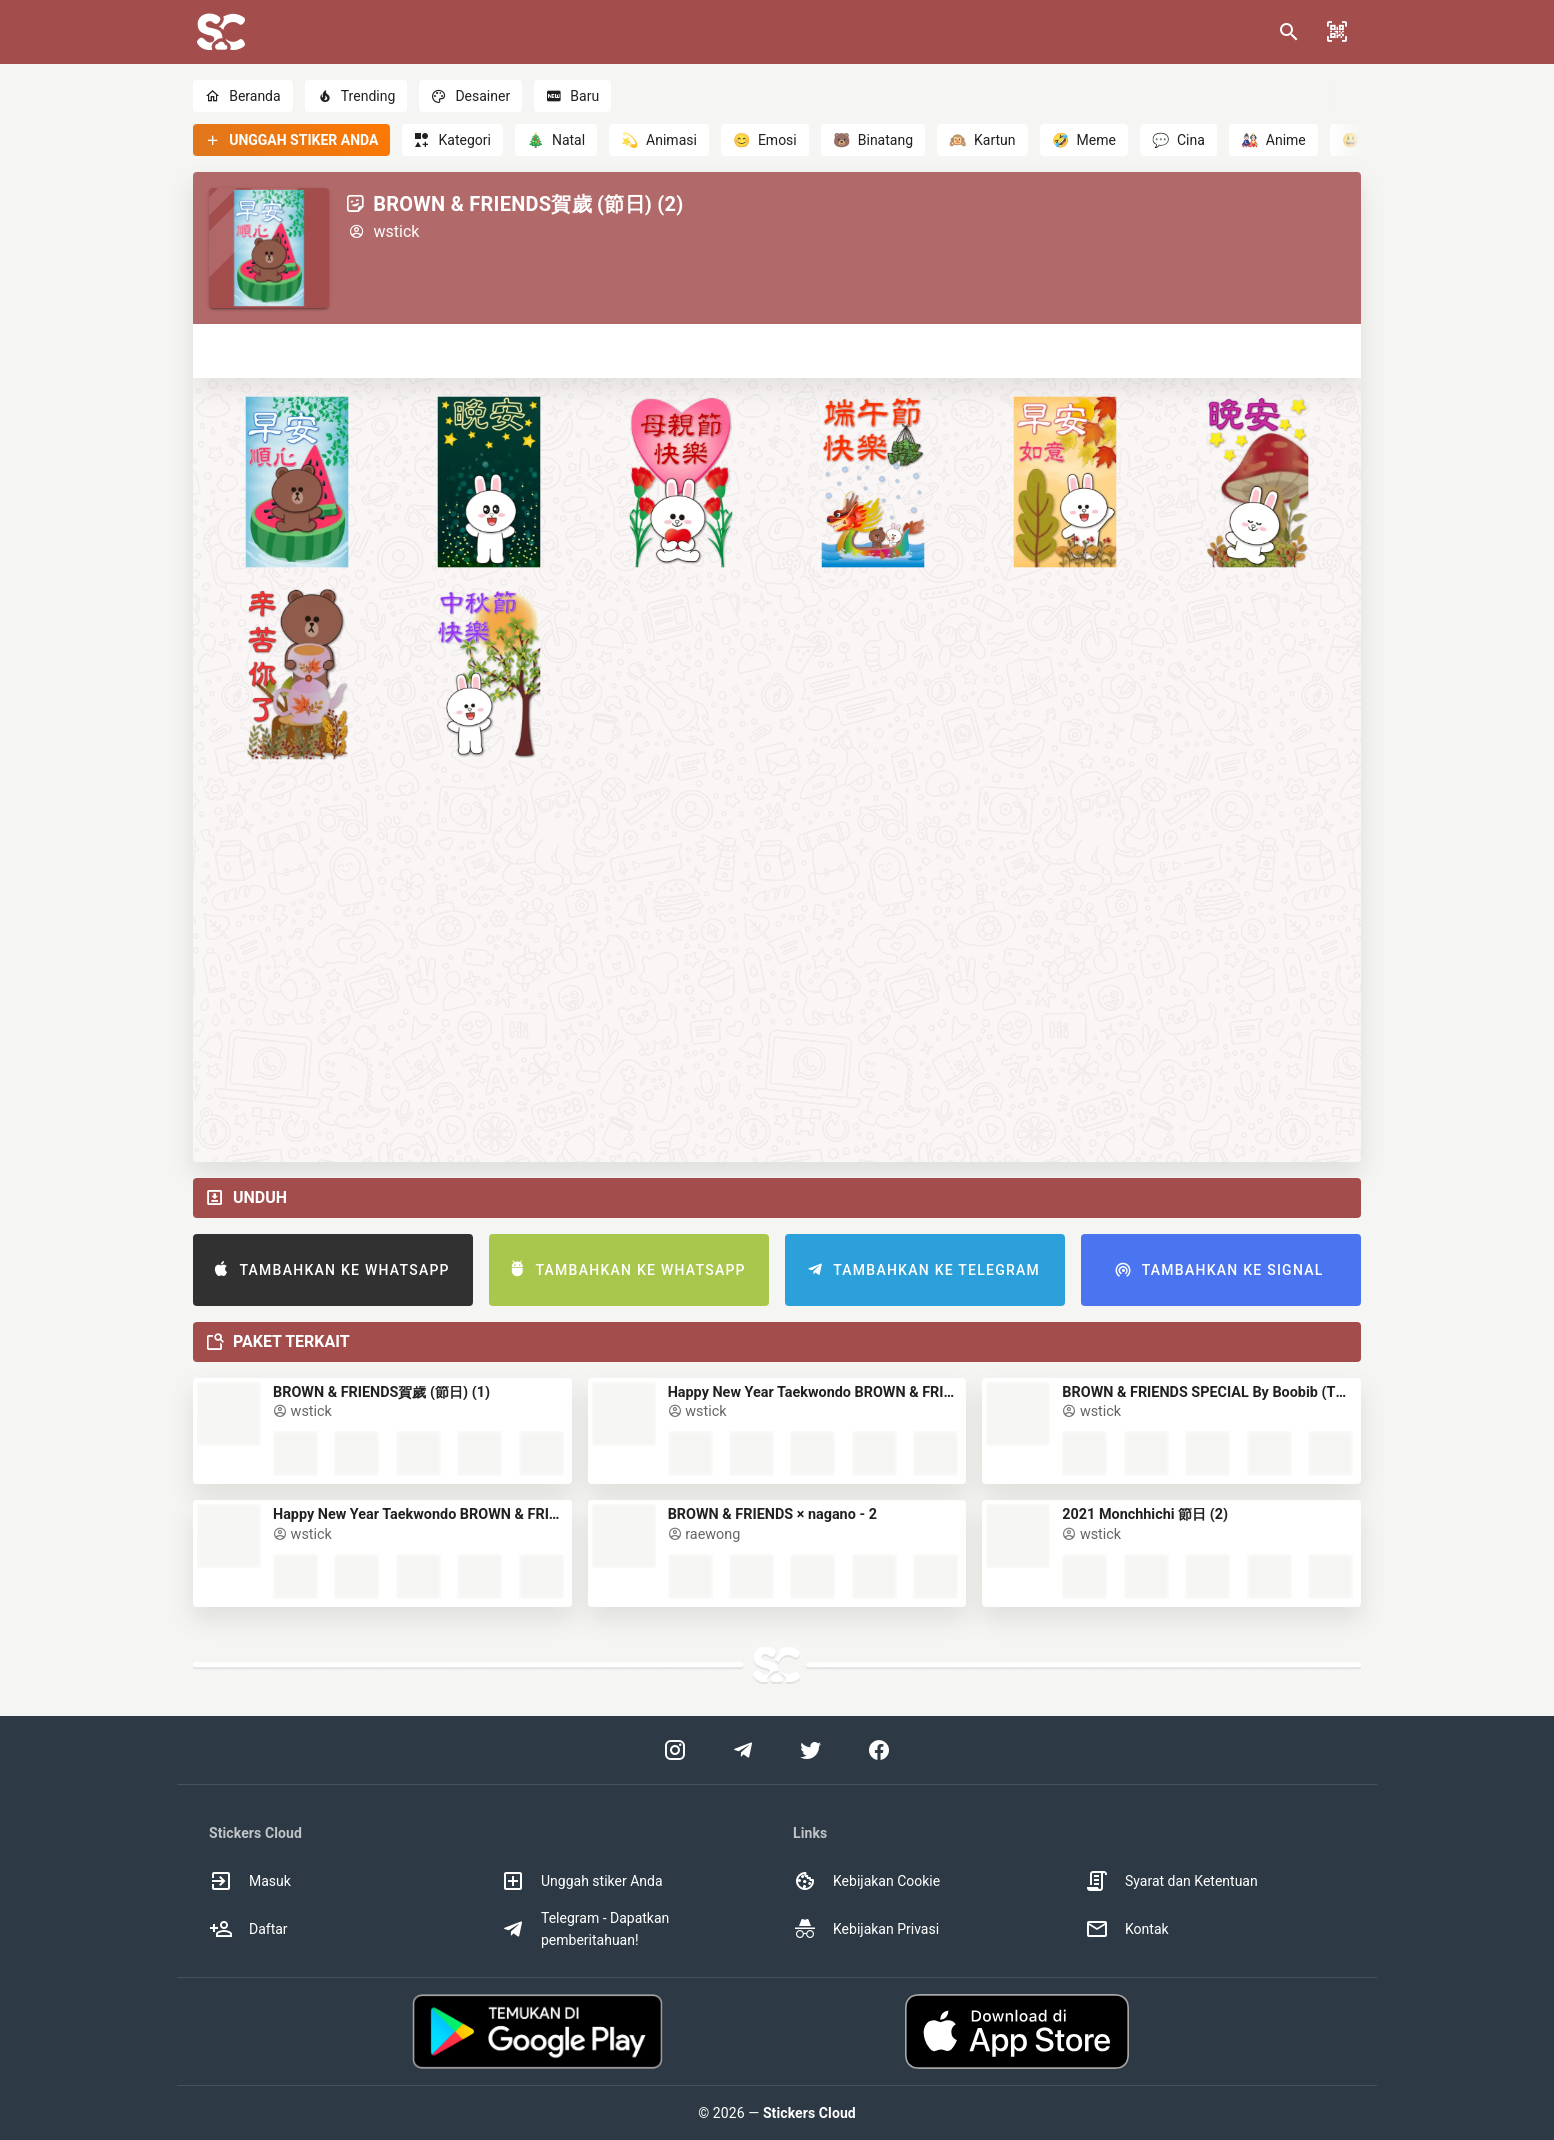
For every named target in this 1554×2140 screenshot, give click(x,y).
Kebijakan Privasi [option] (866, 1929)
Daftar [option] (248, 1929)
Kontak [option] (1127, 1929)
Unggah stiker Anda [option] (582, 1881)
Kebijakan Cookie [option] (866, 1881)
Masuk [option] (250, 1881)
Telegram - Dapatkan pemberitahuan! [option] (585, 1929)
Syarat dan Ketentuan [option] (1171, 1881)
